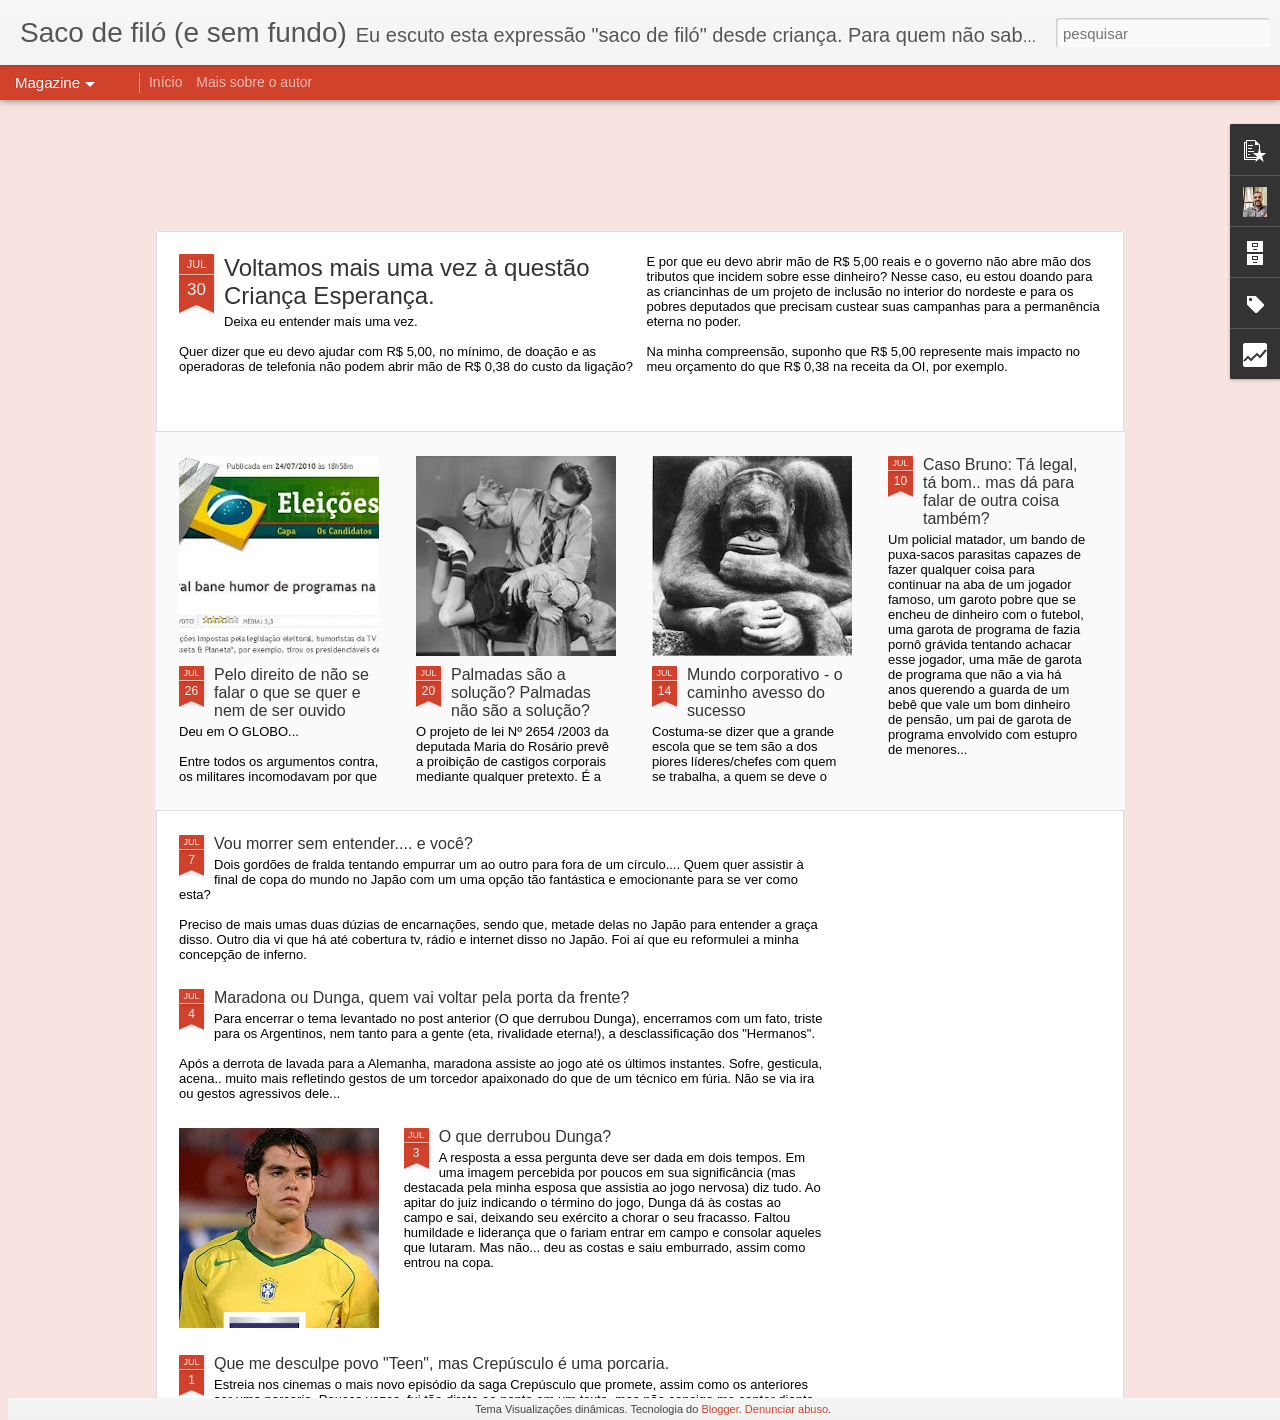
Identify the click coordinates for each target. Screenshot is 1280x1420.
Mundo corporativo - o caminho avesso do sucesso (765, 692)
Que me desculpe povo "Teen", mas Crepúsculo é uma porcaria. (441, 1363)
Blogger (719, 1409)
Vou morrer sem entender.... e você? (343, 843)
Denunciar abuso (786, 1409)
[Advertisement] (640, 165)
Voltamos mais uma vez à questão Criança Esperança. (407, 281)
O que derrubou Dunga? (525, 1136)
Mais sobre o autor (254, 82)
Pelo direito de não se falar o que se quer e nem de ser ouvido (291, 692)
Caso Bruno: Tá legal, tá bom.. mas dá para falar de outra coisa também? (1000, 491)
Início (165, 82)
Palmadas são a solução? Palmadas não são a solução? (521, 692)
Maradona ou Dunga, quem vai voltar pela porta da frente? (421, 997)
